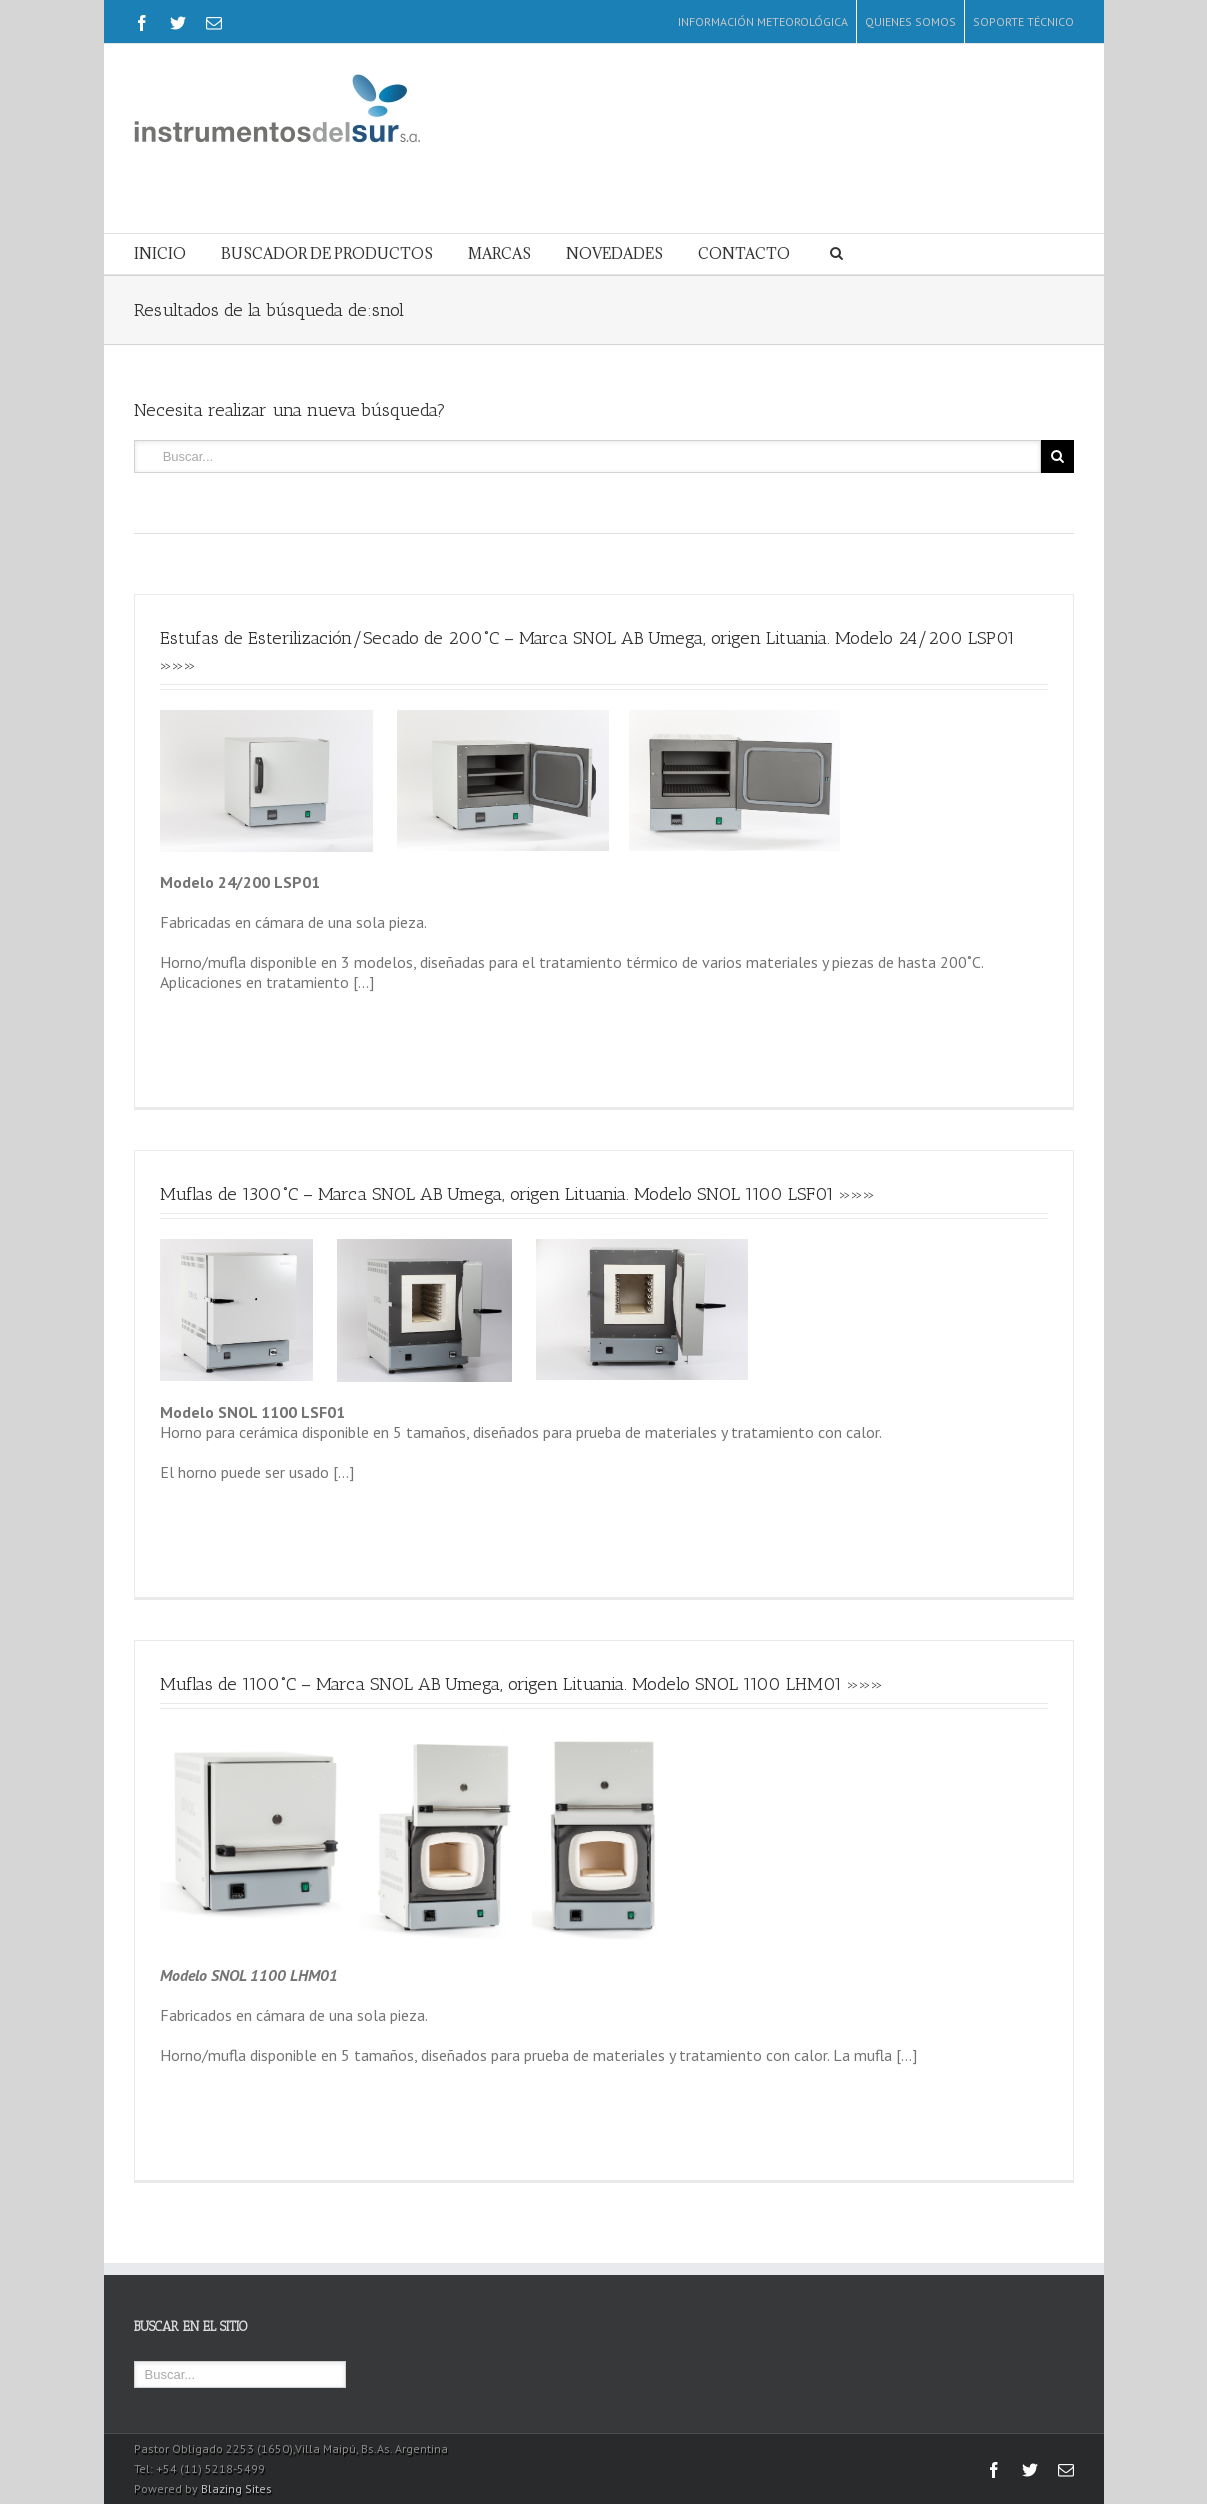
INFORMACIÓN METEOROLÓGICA (763, 21)
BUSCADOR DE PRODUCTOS (327, 253)
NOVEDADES (614, 253)
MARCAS (499, 253)
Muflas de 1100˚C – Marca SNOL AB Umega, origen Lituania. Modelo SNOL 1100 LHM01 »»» (521, 1684)
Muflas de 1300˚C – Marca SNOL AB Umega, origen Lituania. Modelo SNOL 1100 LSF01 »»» (517, 1194)
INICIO (160, 253)
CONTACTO (744, 253)
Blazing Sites (236, 2488)
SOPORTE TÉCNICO (1023, 21)
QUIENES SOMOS (910, 21)
